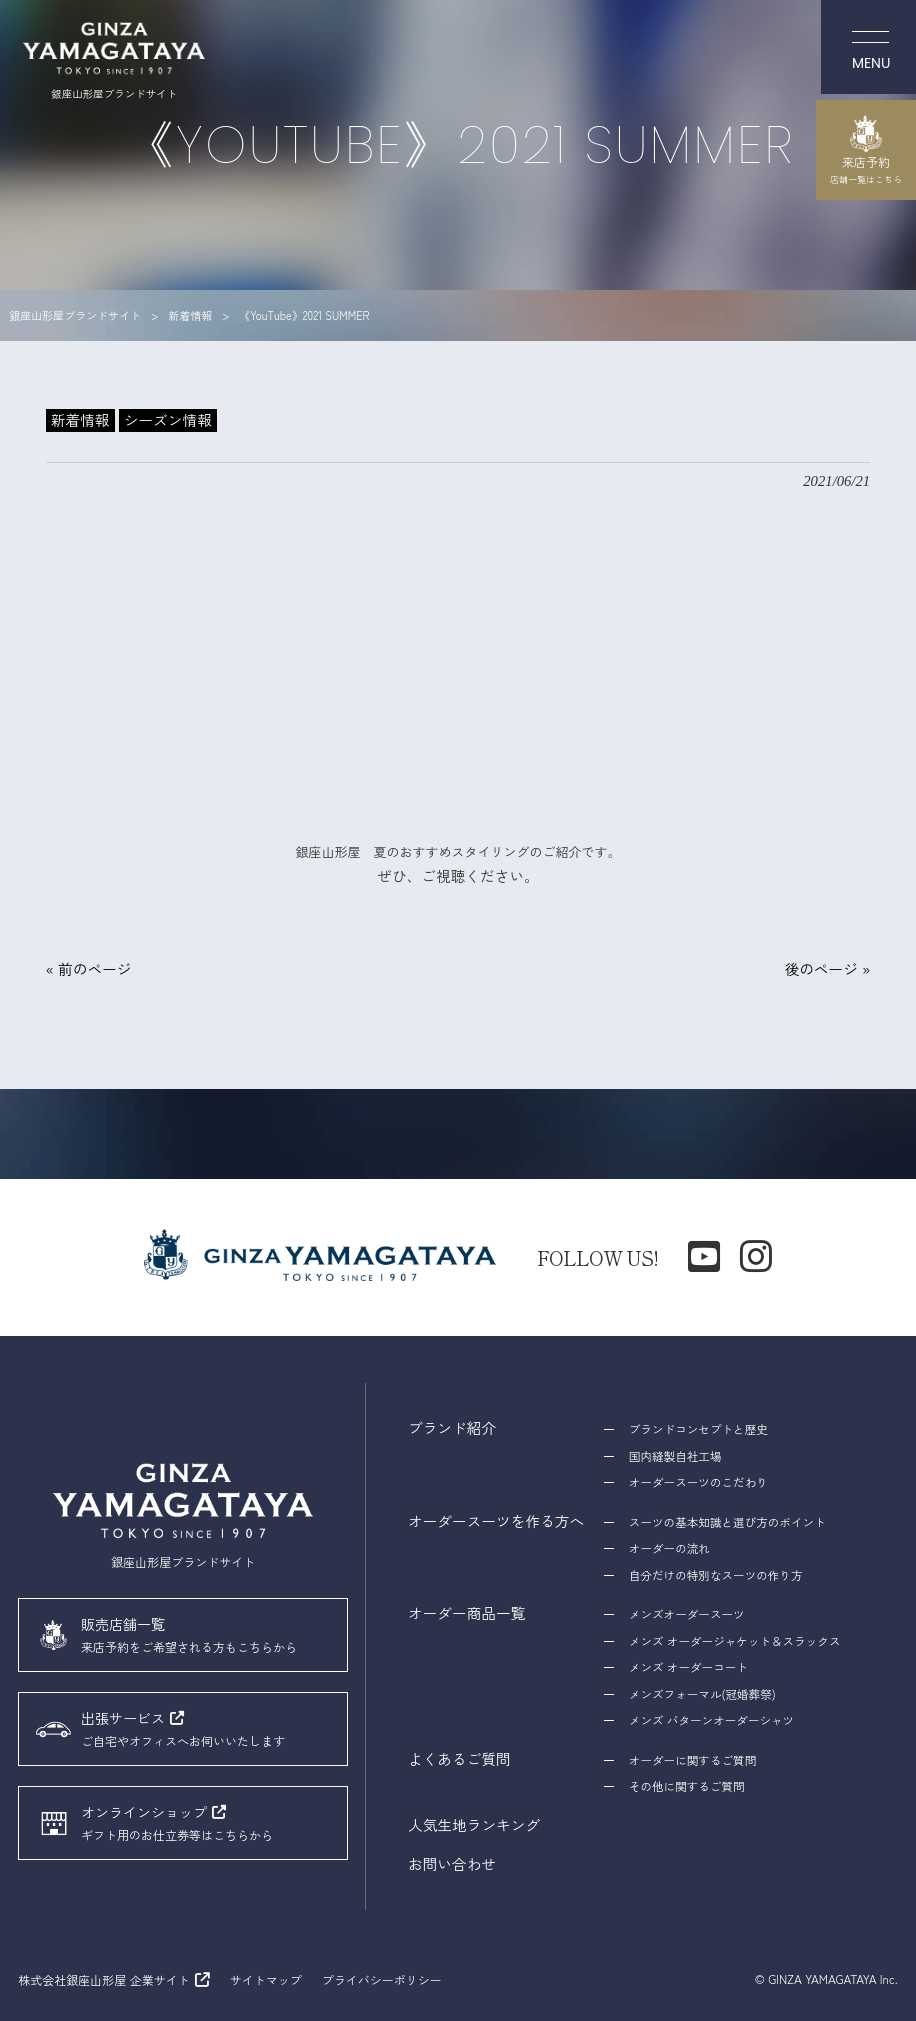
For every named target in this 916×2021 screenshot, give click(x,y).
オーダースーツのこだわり (698, 1482)
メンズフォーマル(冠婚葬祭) (702, 1694)
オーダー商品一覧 (467, 1612)
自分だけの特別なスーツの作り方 (715, 1575)
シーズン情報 (168, 419)
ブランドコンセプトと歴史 (698, 1429)
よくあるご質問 (459, 1758)
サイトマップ (266, 1979)
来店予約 (866, 150)
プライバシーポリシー (382, 1979)
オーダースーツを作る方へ (496, 1520)
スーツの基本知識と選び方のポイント (727, 1522)
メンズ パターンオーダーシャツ (711, 1720)
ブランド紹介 (452, 1427)
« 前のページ (89, 968)
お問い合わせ (452, 1863)
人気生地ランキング (474, 1824)
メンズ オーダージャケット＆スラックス (734, 1641)
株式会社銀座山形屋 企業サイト (103, 1979)
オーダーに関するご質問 (692, 1760)
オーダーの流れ (669, 1548)
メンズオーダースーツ (686, 1614)
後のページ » (827, 968)
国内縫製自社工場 (675, 1456)
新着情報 (80, 419)
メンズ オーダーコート (688, 1667)
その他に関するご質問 (686, 1786)
